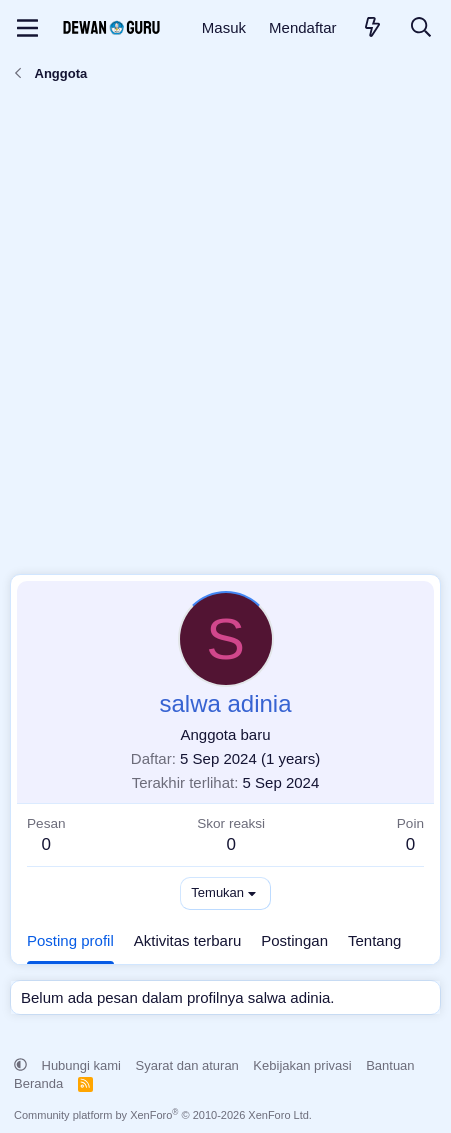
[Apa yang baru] (373, 28)
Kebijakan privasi (302, 1065)
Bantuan (390, 1065)
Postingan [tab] (294, 940)
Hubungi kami (82, 1065)
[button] (20, 1065)
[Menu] (27, 28)
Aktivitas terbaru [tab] (188, 940)
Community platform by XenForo (163, 1115)
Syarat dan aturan (187, 1065)
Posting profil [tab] (70, 940)
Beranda (38, 1083)
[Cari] (421, 28)
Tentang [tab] (374, 940)
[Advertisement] (225, 333)
